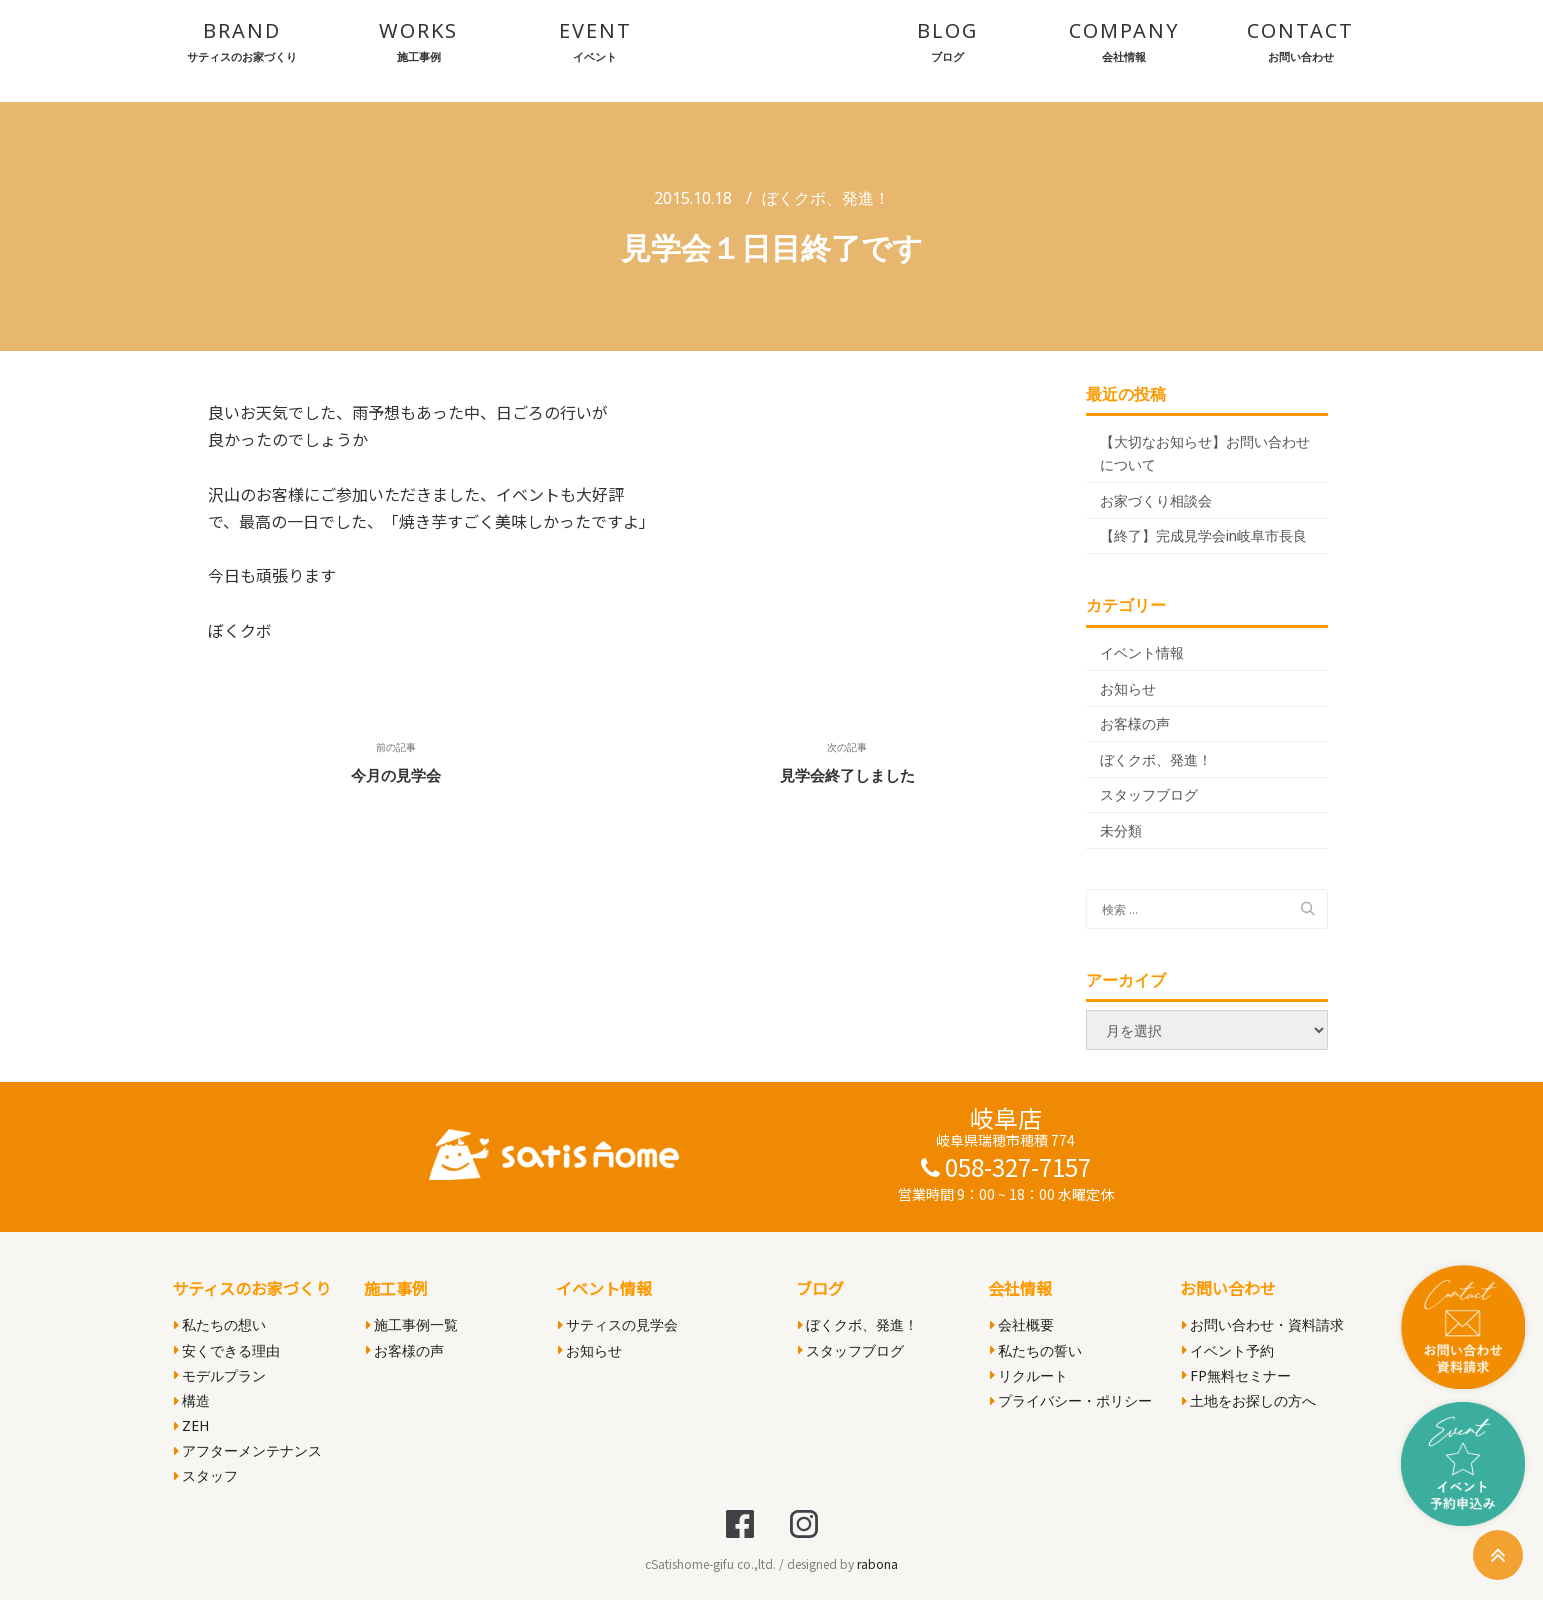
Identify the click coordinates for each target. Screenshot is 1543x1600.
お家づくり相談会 (1156, 500)
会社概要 (1022, 1324)
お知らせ (1128, 688)
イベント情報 (1142, 652)
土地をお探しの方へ (1249, 1400)
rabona (877, 1563)
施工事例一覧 (412, 1324)
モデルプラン (220, 1375)
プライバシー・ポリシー (1071, 1400)
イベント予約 (1228, 1350)
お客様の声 (1135, 723)
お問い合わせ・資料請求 (1263, 1324)
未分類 (1121, 830)
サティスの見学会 (618, 1324)
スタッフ (206, 1475)
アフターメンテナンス (248, 1450)
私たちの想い (220, 1324)
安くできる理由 (227, 1350)
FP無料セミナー (1236, 1375)
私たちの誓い (1036, 1350)
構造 (192, 1400)
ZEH (191, 1425)
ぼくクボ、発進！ (826, 198)
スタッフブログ (1149, 794)
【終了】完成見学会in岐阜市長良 (1203, 535)
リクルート (1029, 1375)
